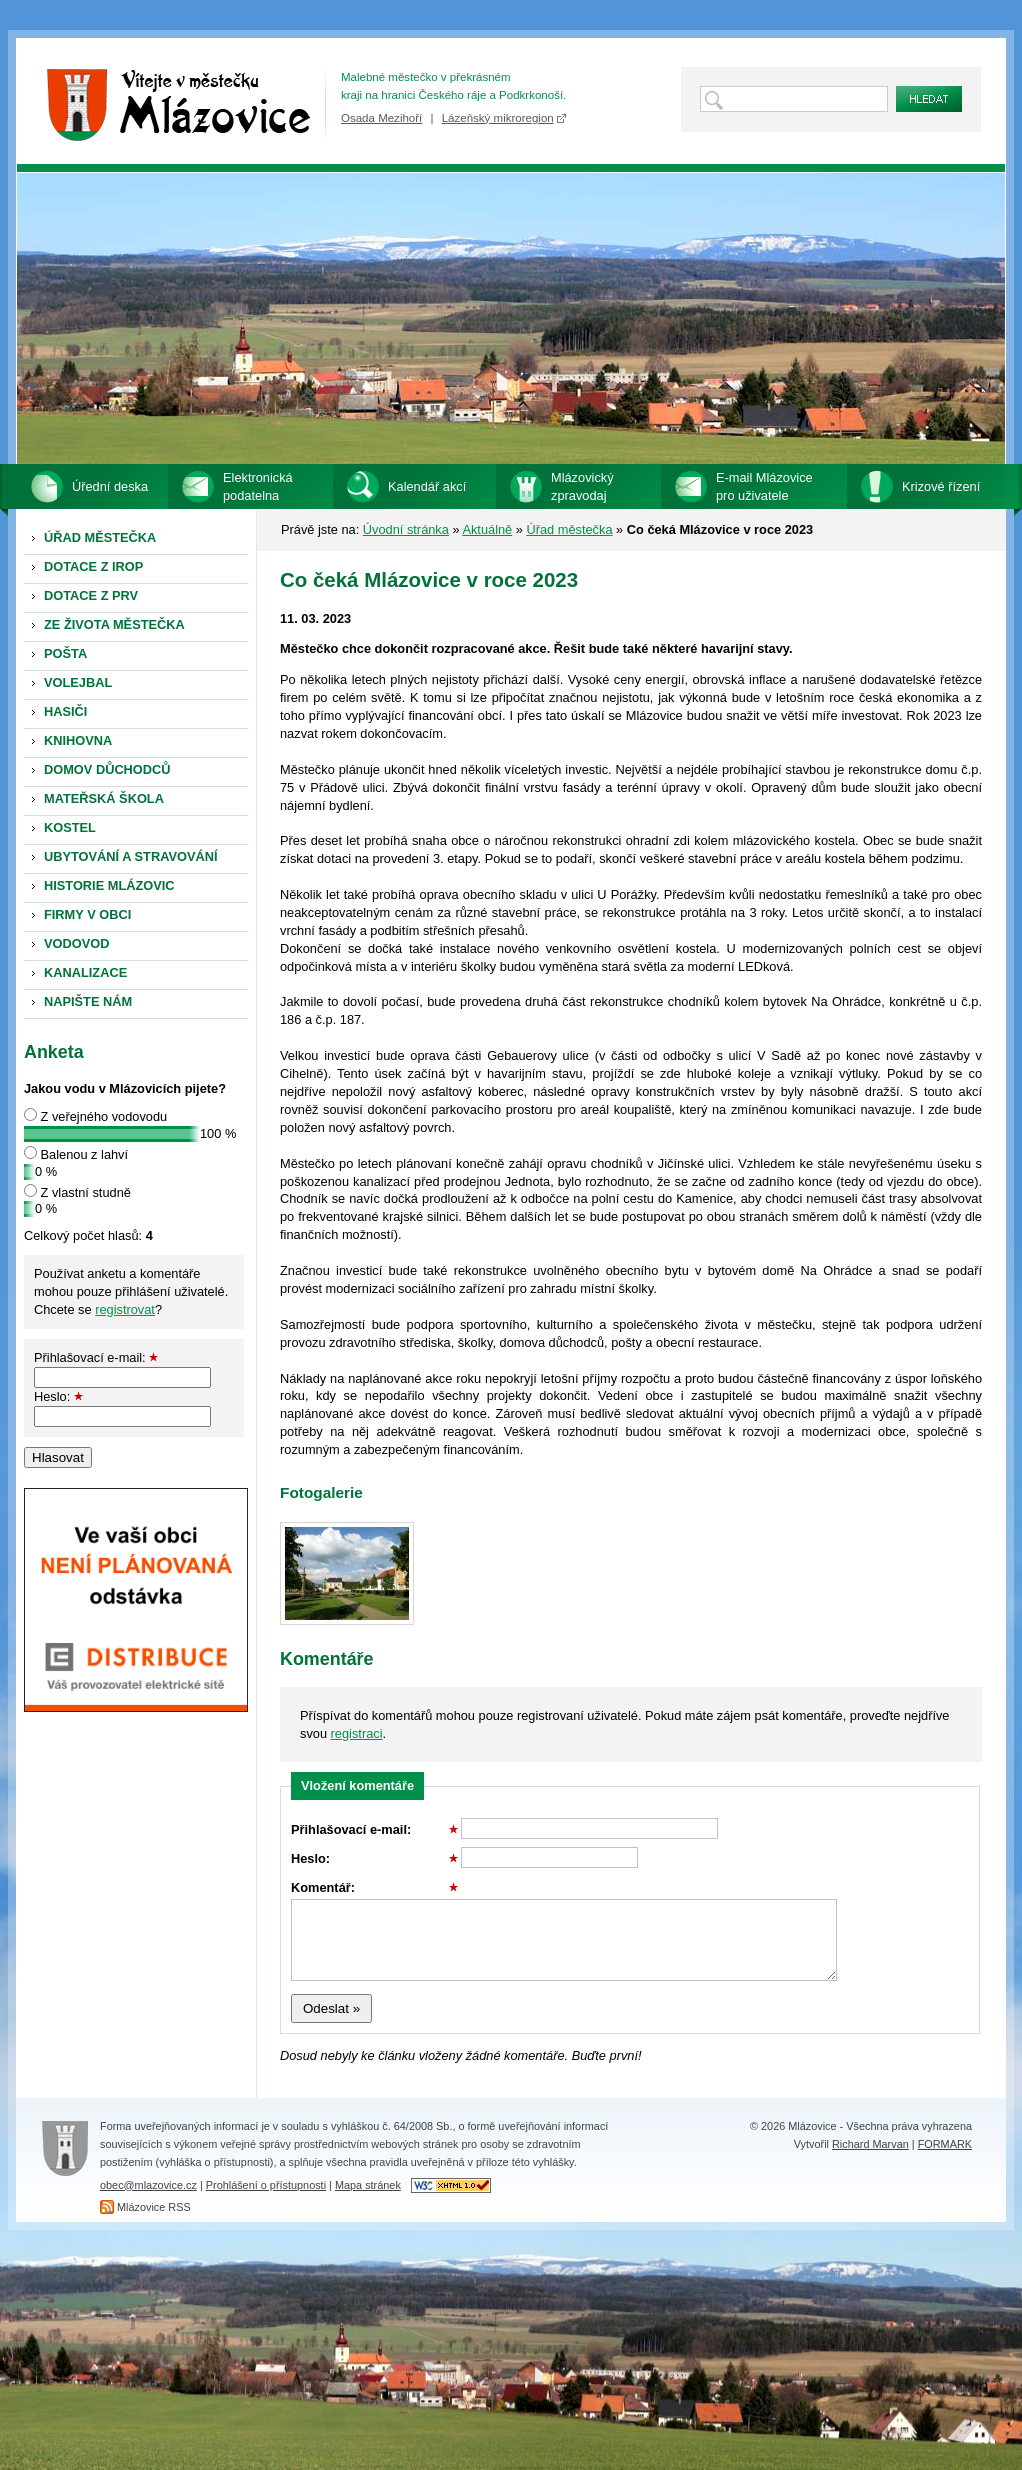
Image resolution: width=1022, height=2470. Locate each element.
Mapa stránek (368, 2185)
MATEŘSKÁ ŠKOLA (104, 798)
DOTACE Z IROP (93, 566)
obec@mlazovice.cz (148, 2185)
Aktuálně (487, 529)
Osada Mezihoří (381, 118)
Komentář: (374, 1887)
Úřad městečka (569, 529)
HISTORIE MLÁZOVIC (109, 885)
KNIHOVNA (78, 740)
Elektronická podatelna (258, 486)
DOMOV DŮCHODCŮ (107, 769)
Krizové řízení (941, 486)
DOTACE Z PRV (91, 595)
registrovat (125, 1309)
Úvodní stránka (406, 529)
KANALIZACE (85, 972)
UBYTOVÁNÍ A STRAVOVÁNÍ (130, 856)
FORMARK (945, 2144)
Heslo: (58, 1396)
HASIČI (65, 711)
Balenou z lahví (85, 1154)
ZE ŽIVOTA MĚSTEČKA (114, 624)
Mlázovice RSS (154, 2207)
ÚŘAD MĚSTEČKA (100, 537)
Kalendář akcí (427, 486)
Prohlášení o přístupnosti (266, 2185)
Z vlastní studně (86, 1192)
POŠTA (65, 653)
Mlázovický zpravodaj (582, 486)
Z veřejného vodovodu (104, 1116)
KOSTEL (70, 827)
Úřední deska (110, 486)
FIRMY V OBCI (87, 914)
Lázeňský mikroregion (498, 118)
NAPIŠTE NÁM (88, 1001)
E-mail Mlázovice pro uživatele (764, 486)
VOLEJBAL (78, 682)
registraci (357, 1733)
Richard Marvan (870, 2144)
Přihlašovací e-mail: (96, 1357)
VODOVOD (76, 943)
